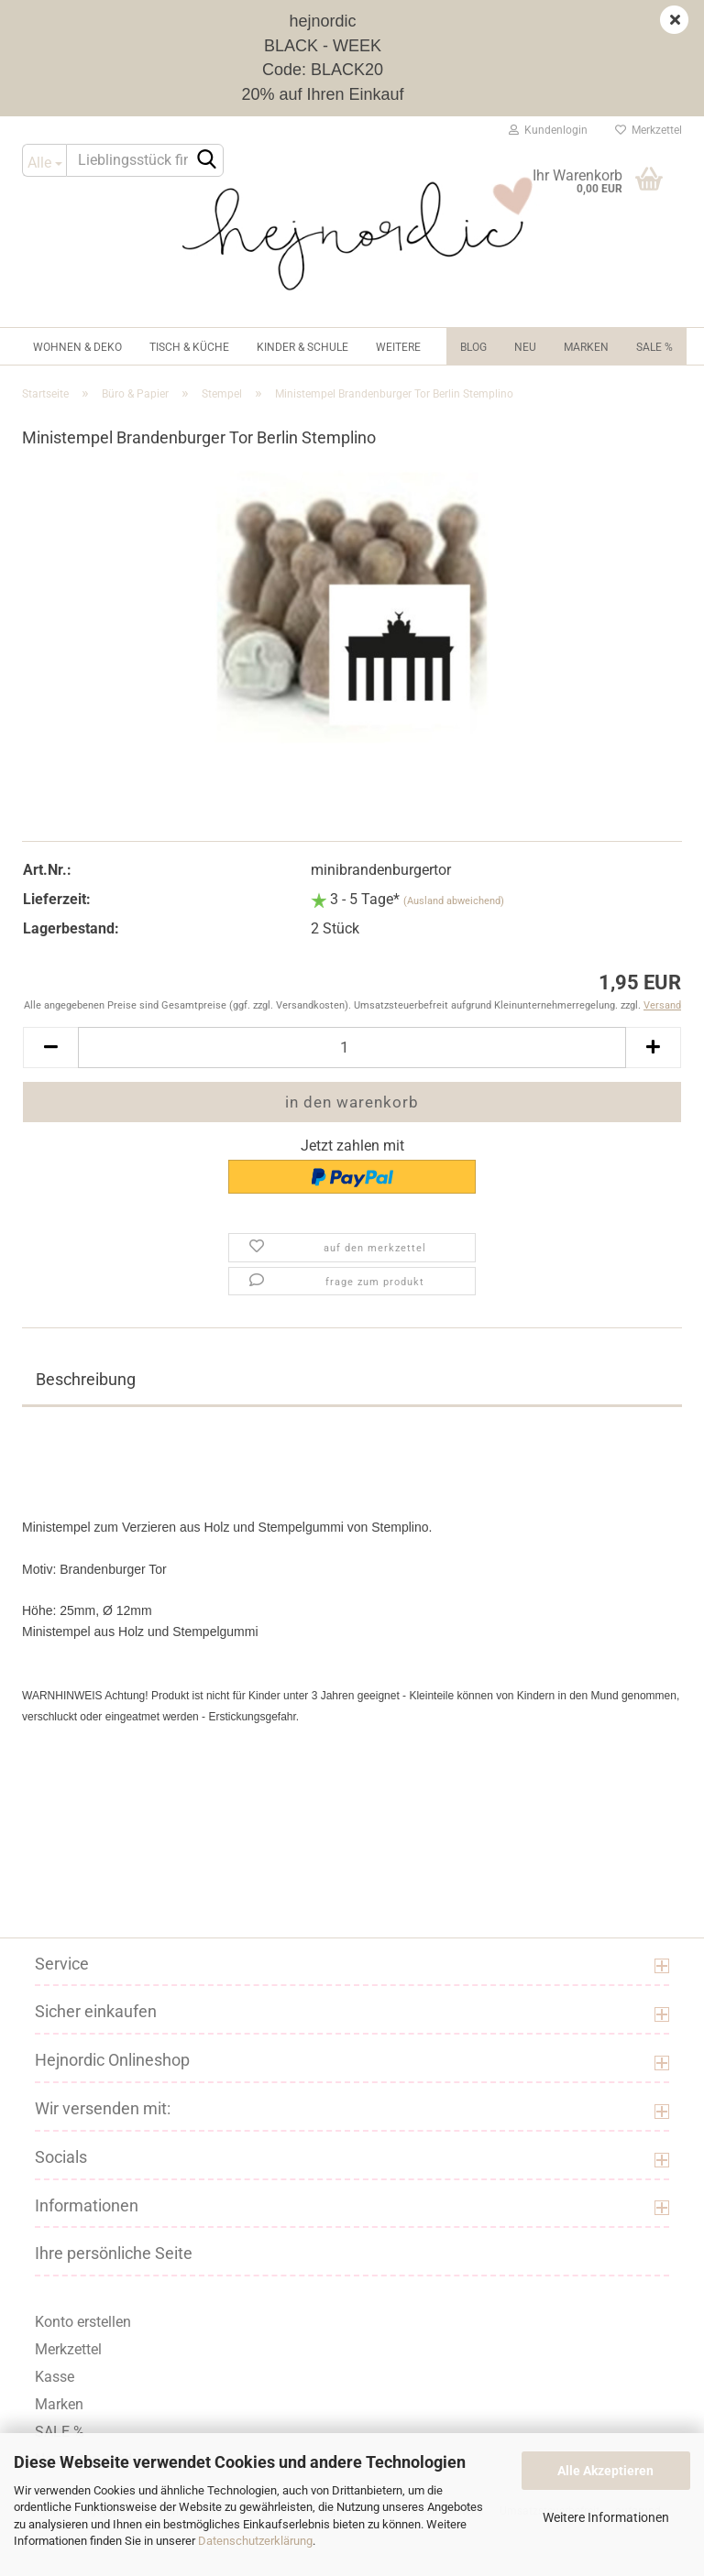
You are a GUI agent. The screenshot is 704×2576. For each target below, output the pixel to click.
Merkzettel (648, 130)
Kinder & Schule (302, 347)
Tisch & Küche (189, 347)
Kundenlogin (548, 130)
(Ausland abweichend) (453, 901)
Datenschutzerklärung (255, 2541)
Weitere (398, 347)
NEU (525, 347)
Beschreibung (86, 1379)
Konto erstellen (83, 2321)
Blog (473, 347)
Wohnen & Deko (77, 347)
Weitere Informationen (606, 2517)
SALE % (59, 2431)
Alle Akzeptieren (605, 2470)
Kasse (54, 2376)
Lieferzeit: (57, 899)
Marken (586, 347)
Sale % (654, 347)
